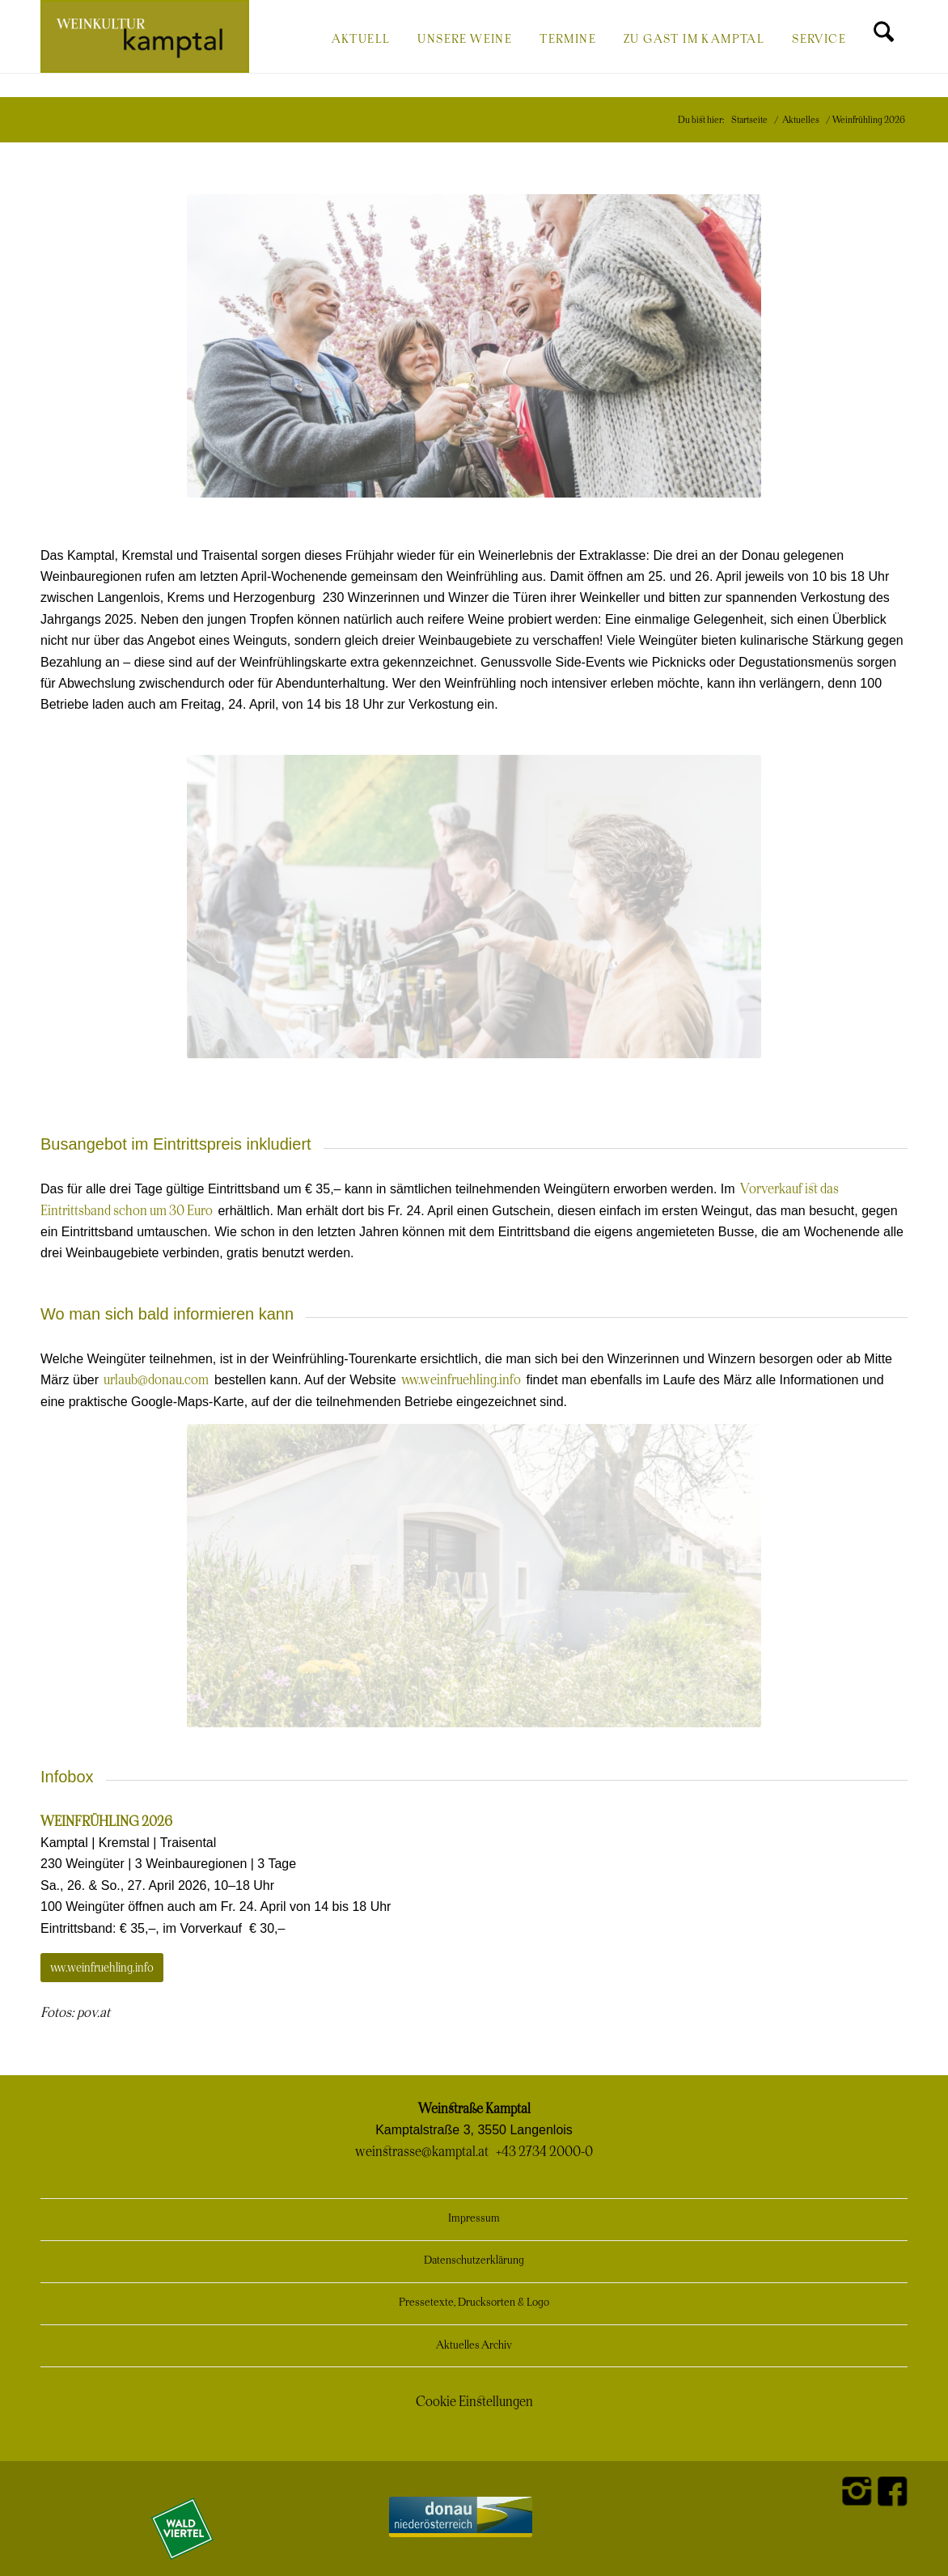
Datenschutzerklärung (474, 2261)
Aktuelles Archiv (474, 2346)
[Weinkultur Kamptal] (144, 36)
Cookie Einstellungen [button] (474, 2402)
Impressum (474, 2219)
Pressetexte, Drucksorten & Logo (474, 2303)
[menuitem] (361, 38)
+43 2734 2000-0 (544, 2152)
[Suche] (883, 38)
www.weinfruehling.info (461, 1380)
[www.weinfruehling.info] (101, 1968)
